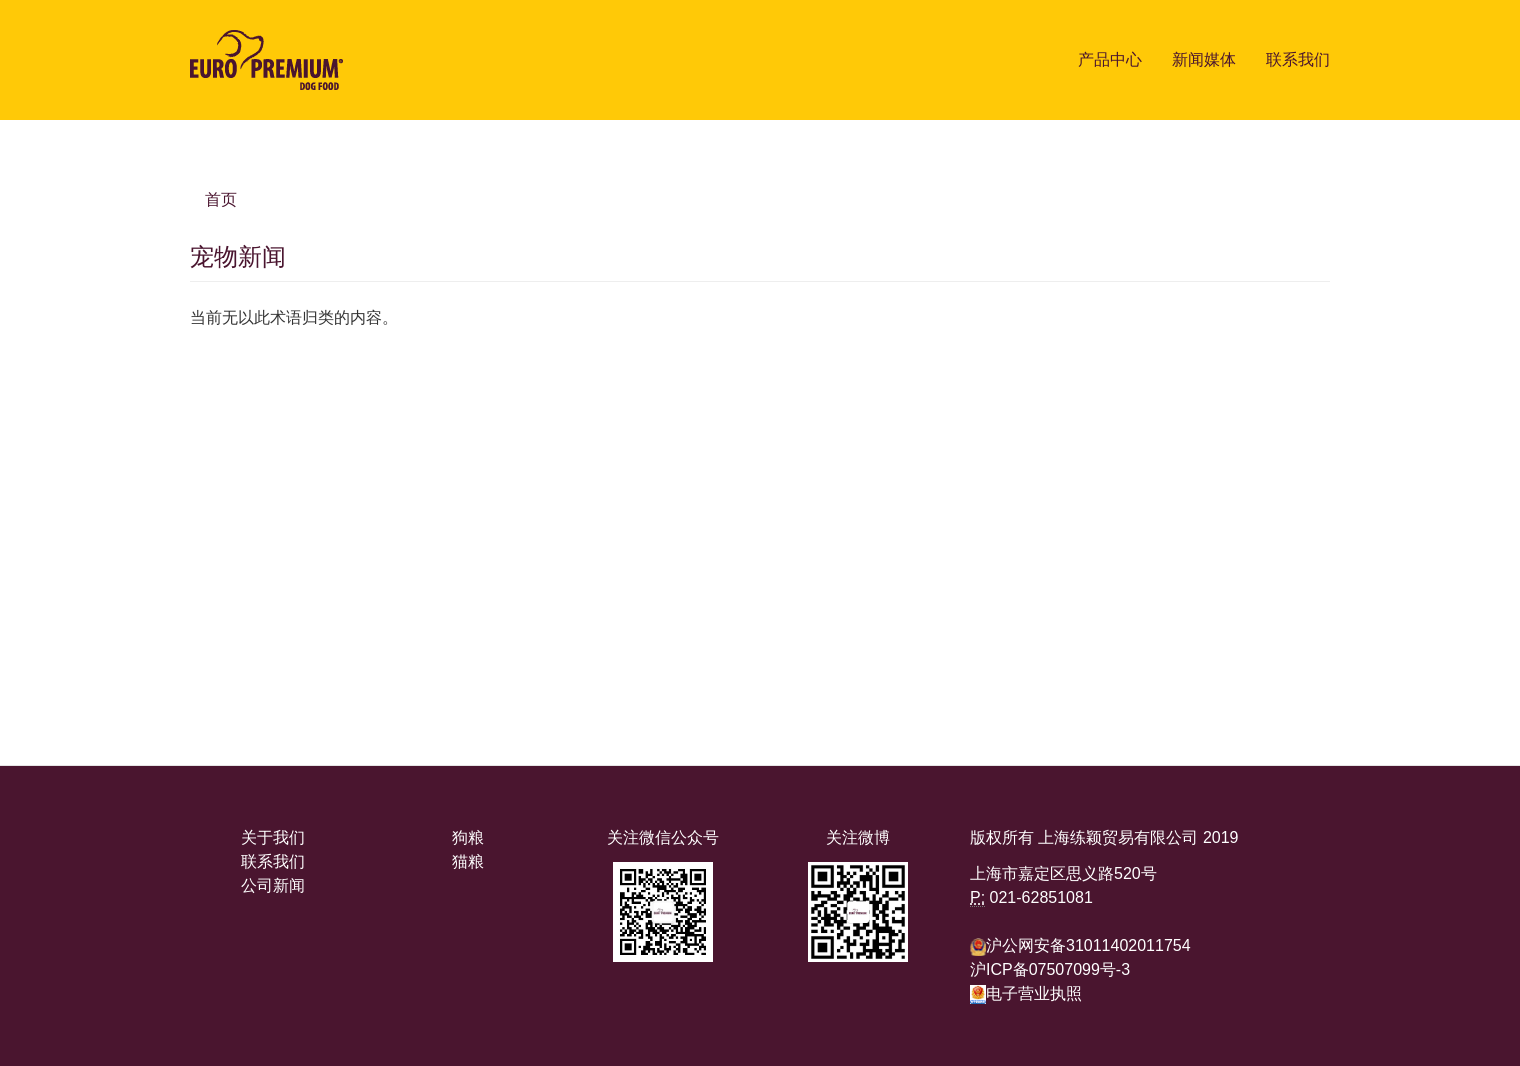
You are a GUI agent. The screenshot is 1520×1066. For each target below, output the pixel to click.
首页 (221, 199)
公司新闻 (273, 885)
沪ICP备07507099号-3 (1050, 969)
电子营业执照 (1026, 993)
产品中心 (1110, 59)
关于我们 (273, 837)
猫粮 (468, 861)
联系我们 (1298, 59)
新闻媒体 (1204, 59)
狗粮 (468, 837)
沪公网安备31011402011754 (1088, 945)
